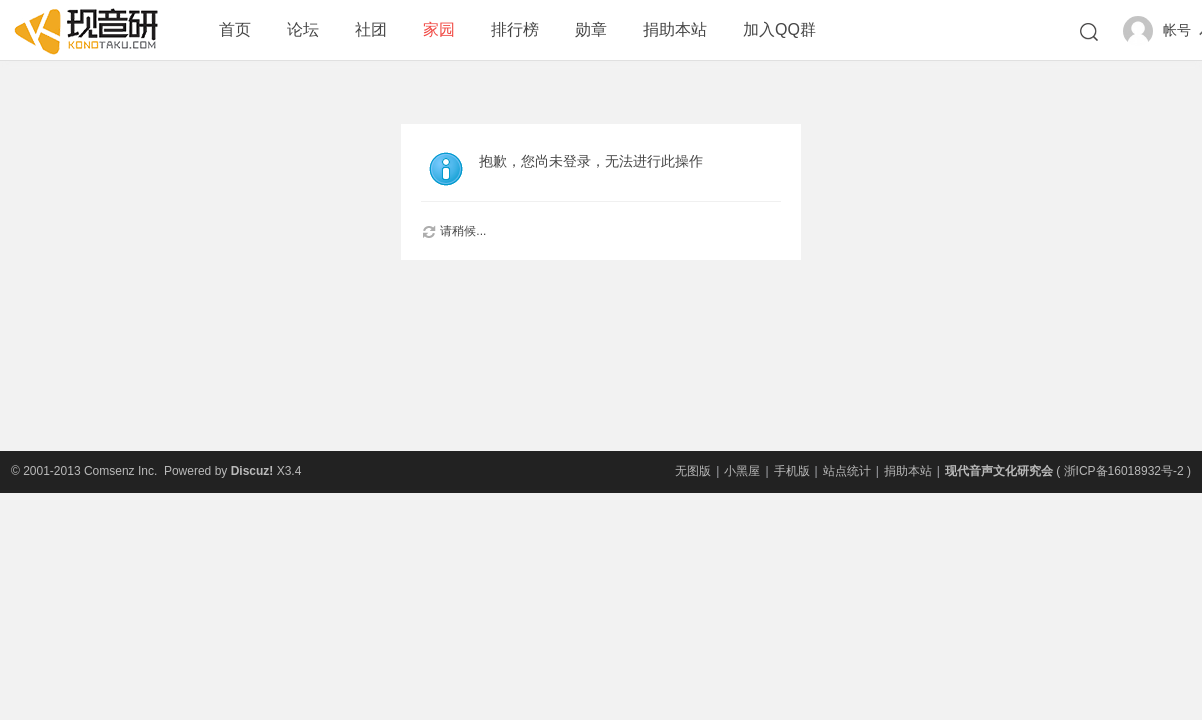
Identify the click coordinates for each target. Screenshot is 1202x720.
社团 (371, 29)
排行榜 (515, 29)
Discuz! (252, 471)
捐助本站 (675, 29)
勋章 (591, 29)
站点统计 (847, 471)
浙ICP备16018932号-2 (1124, 471)
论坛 (303, 29)
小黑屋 (742, 471)
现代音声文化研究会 (999, 471)
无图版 (693, 471)
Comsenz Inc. (120, 471)
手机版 (792, 471)
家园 (439, 29)
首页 (235, 29)
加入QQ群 (779, 29)
